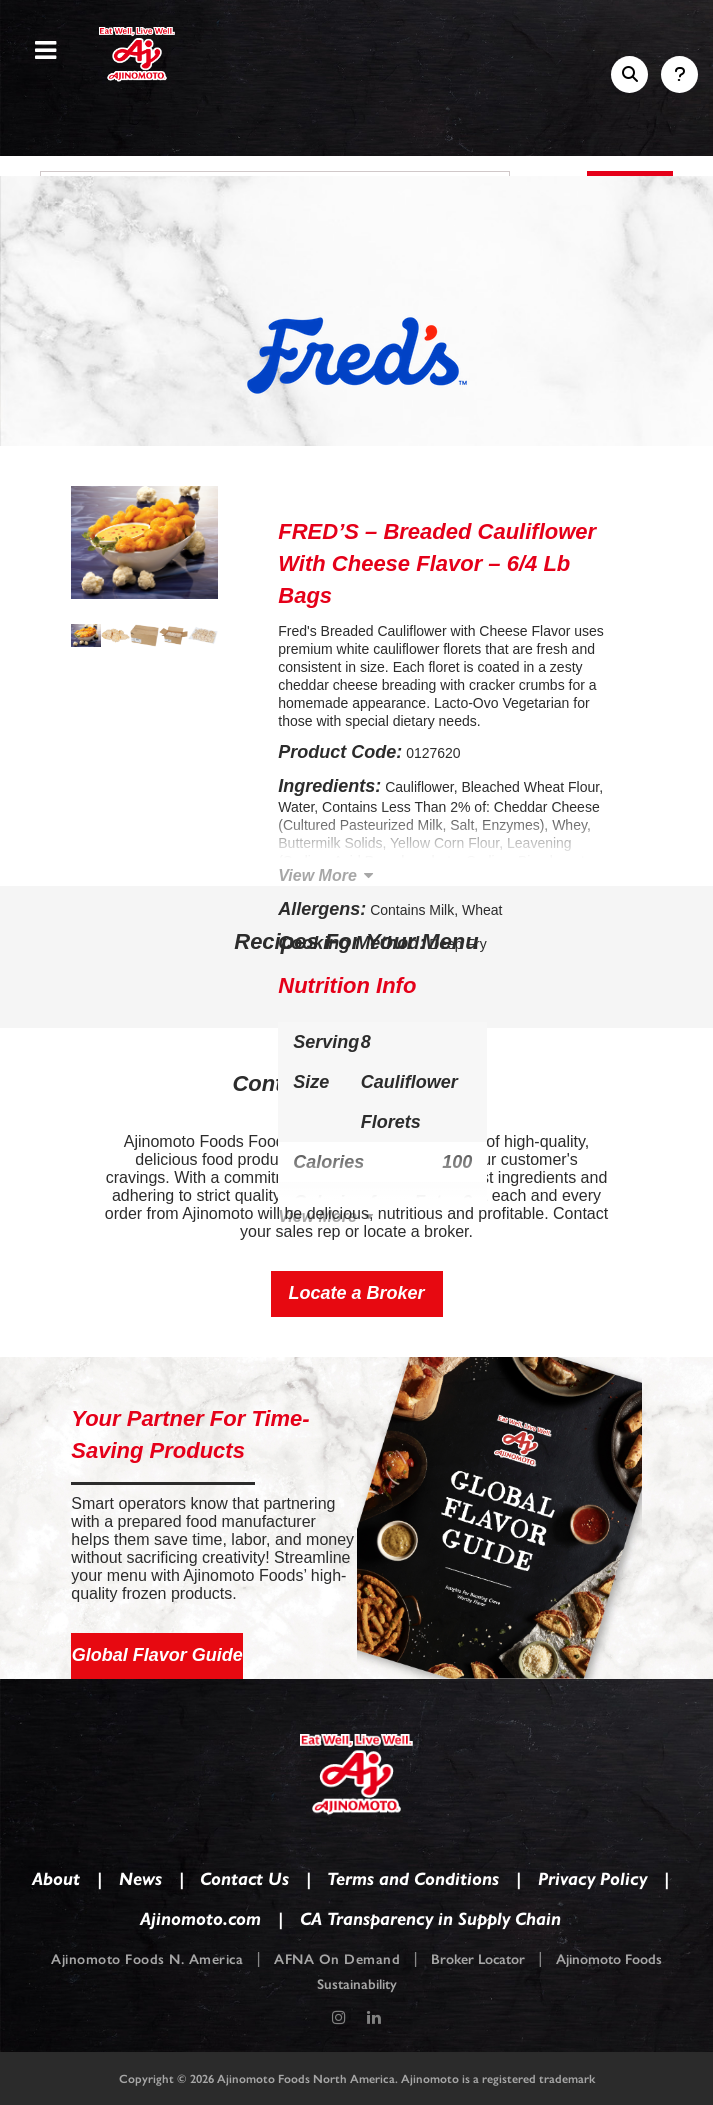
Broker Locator (478, 1959)
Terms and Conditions (413, 1879)
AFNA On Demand (337, 1959)
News (140, 1879)
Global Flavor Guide (157, 1655)
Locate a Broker (356, 1293)
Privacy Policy (592, 1879)
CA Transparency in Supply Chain (430, 1919)
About (56, 1879)
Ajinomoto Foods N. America (147, 1959)
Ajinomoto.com (200, 1919)
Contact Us (244, 1879)
